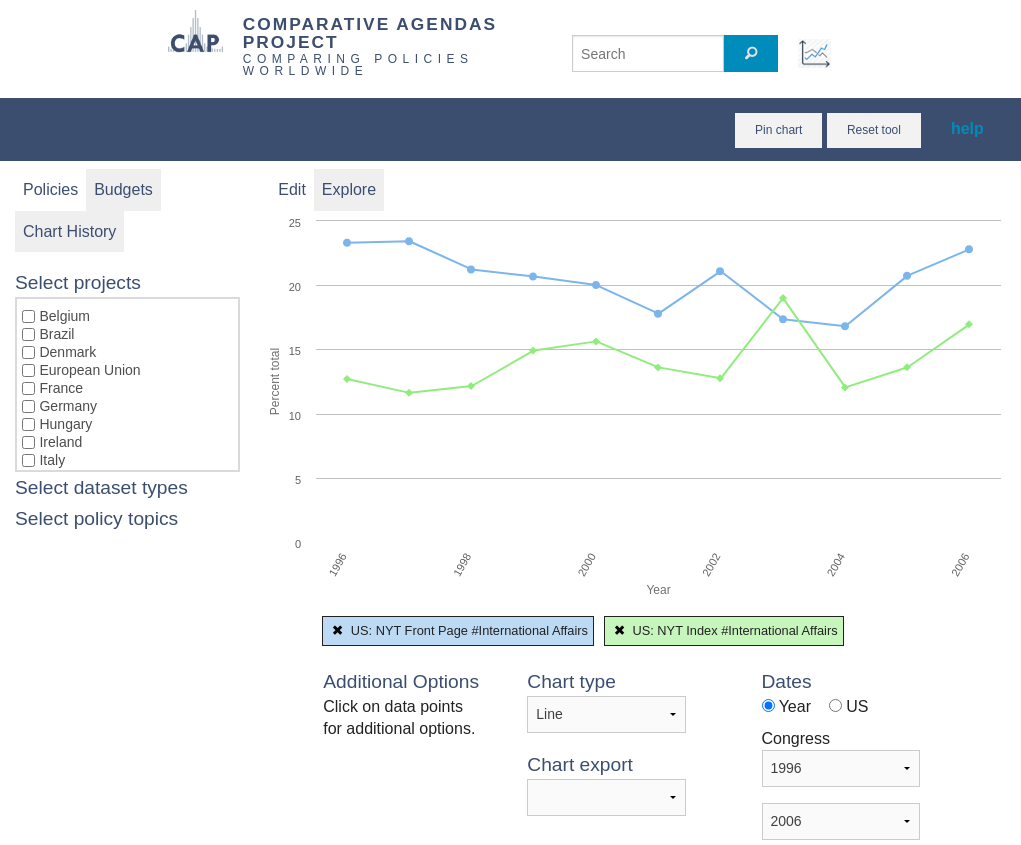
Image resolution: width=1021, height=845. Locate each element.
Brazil (56, 334)
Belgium (64, 316)
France (61, 388)
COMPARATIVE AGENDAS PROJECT (370, 32)
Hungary (65, 424)
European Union (89, 370)
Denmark (67, 352)
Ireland (60, 442)
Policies (50, 189)
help (967, 128)
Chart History (69, 231)
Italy (52, 460)
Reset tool (874, 130)
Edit (292, 189)
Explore (349, 189)
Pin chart (778, 130)
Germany (68, 406)
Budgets (123, 189)
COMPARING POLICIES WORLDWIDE (358, 65)
